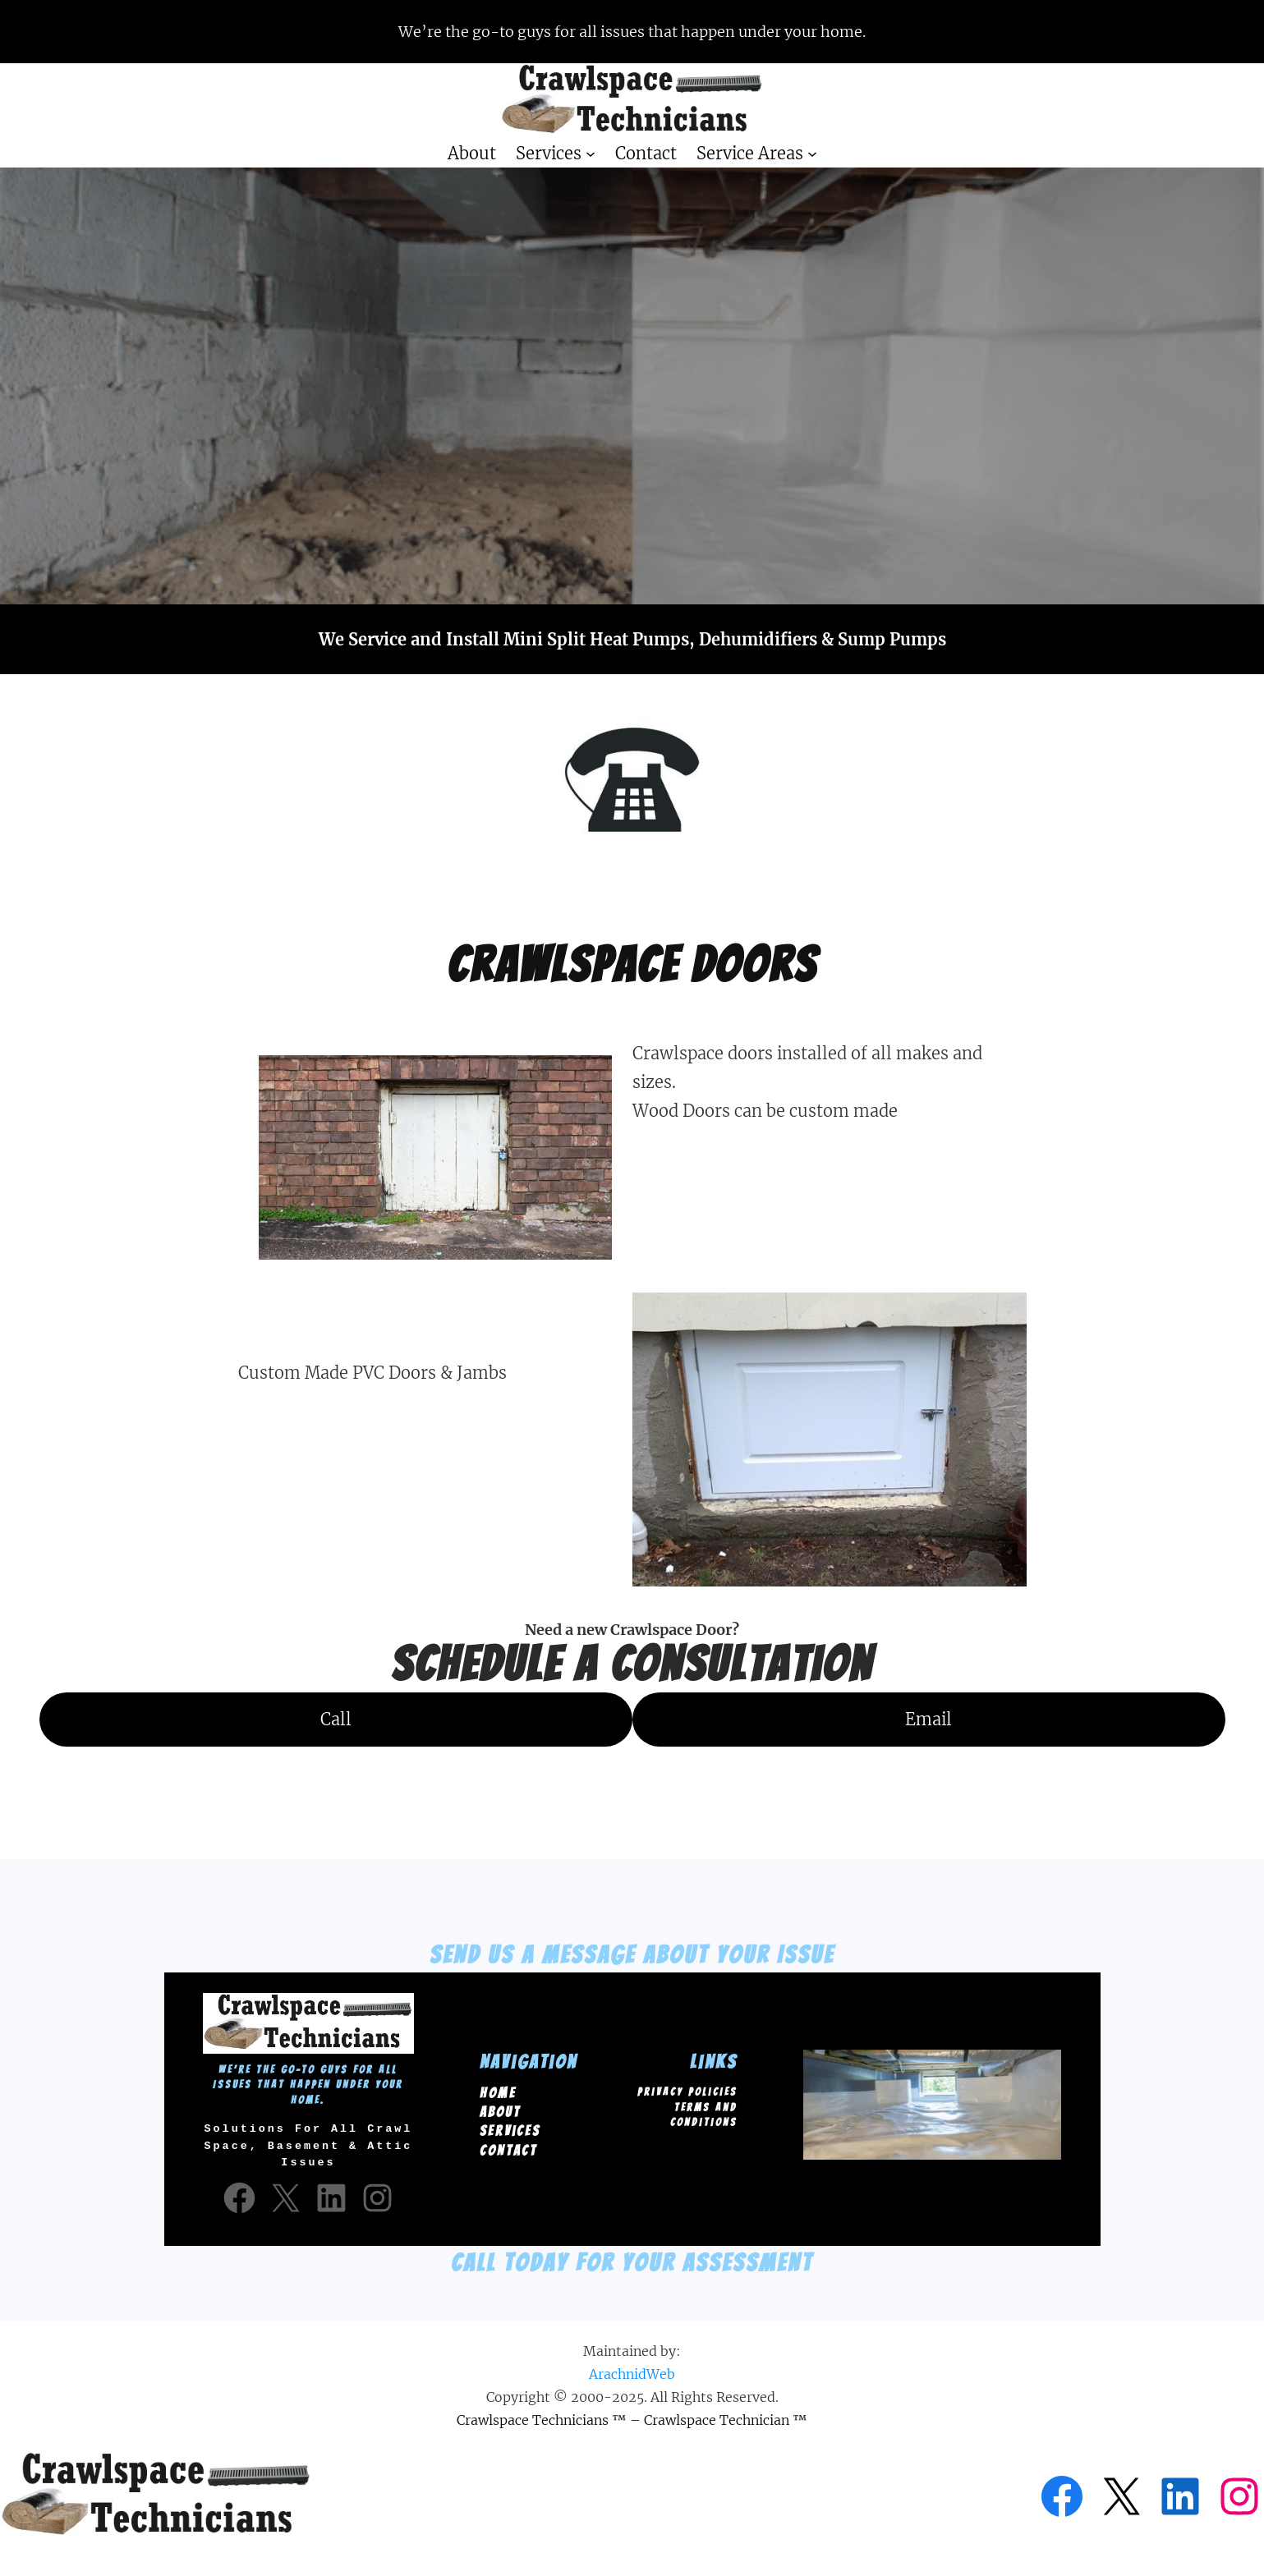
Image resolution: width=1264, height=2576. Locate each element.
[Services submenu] (590, 153)
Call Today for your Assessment (632, 2258)
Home (498, 2090)
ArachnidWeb (632, 2369)
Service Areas (749, 153)
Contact (508, 2148)
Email (928, 1719)
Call (336, 1719)
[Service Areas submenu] (812, 153)
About (500, 2109)
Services (548, 153)
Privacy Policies (687, 2089)
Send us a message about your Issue (632, 1955)
